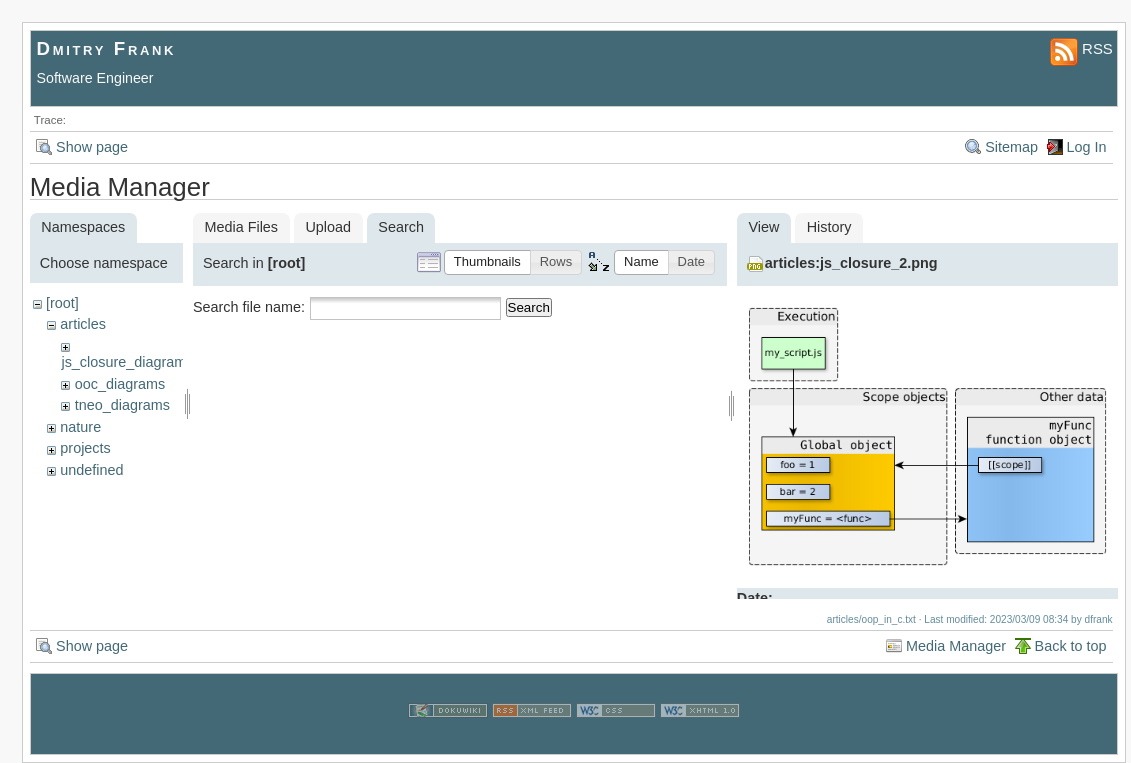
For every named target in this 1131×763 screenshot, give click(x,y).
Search (529, 307)
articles (83, 324)
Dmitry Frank (107, 48)
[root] (62, 303)
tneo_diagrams (122, 405)
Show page (92, 147)
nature (80, 427)
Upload (328, 227)
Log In (1087, 147)
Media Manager (956, 646)
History (829, 227)
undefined (91, 470)
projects (85, 448)
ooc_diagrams (120, 384)
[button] (487, 262)
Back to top (1071, 646)
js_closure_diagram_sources (152, 362)
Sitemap (1011, 147)
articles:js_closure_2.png (851, 263)
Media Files (241, 227)
